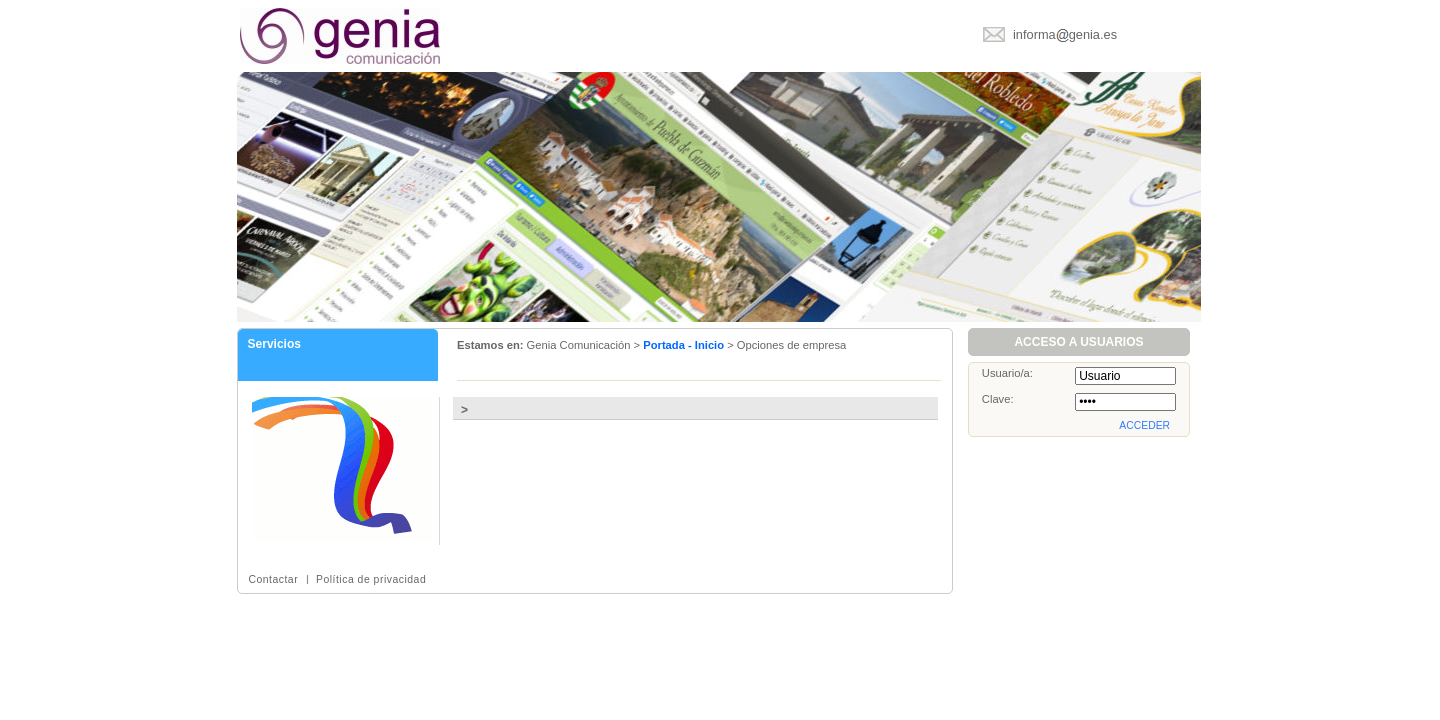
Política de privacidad (371, 579)
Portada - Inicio (683, 345)
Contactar (273, 579)
